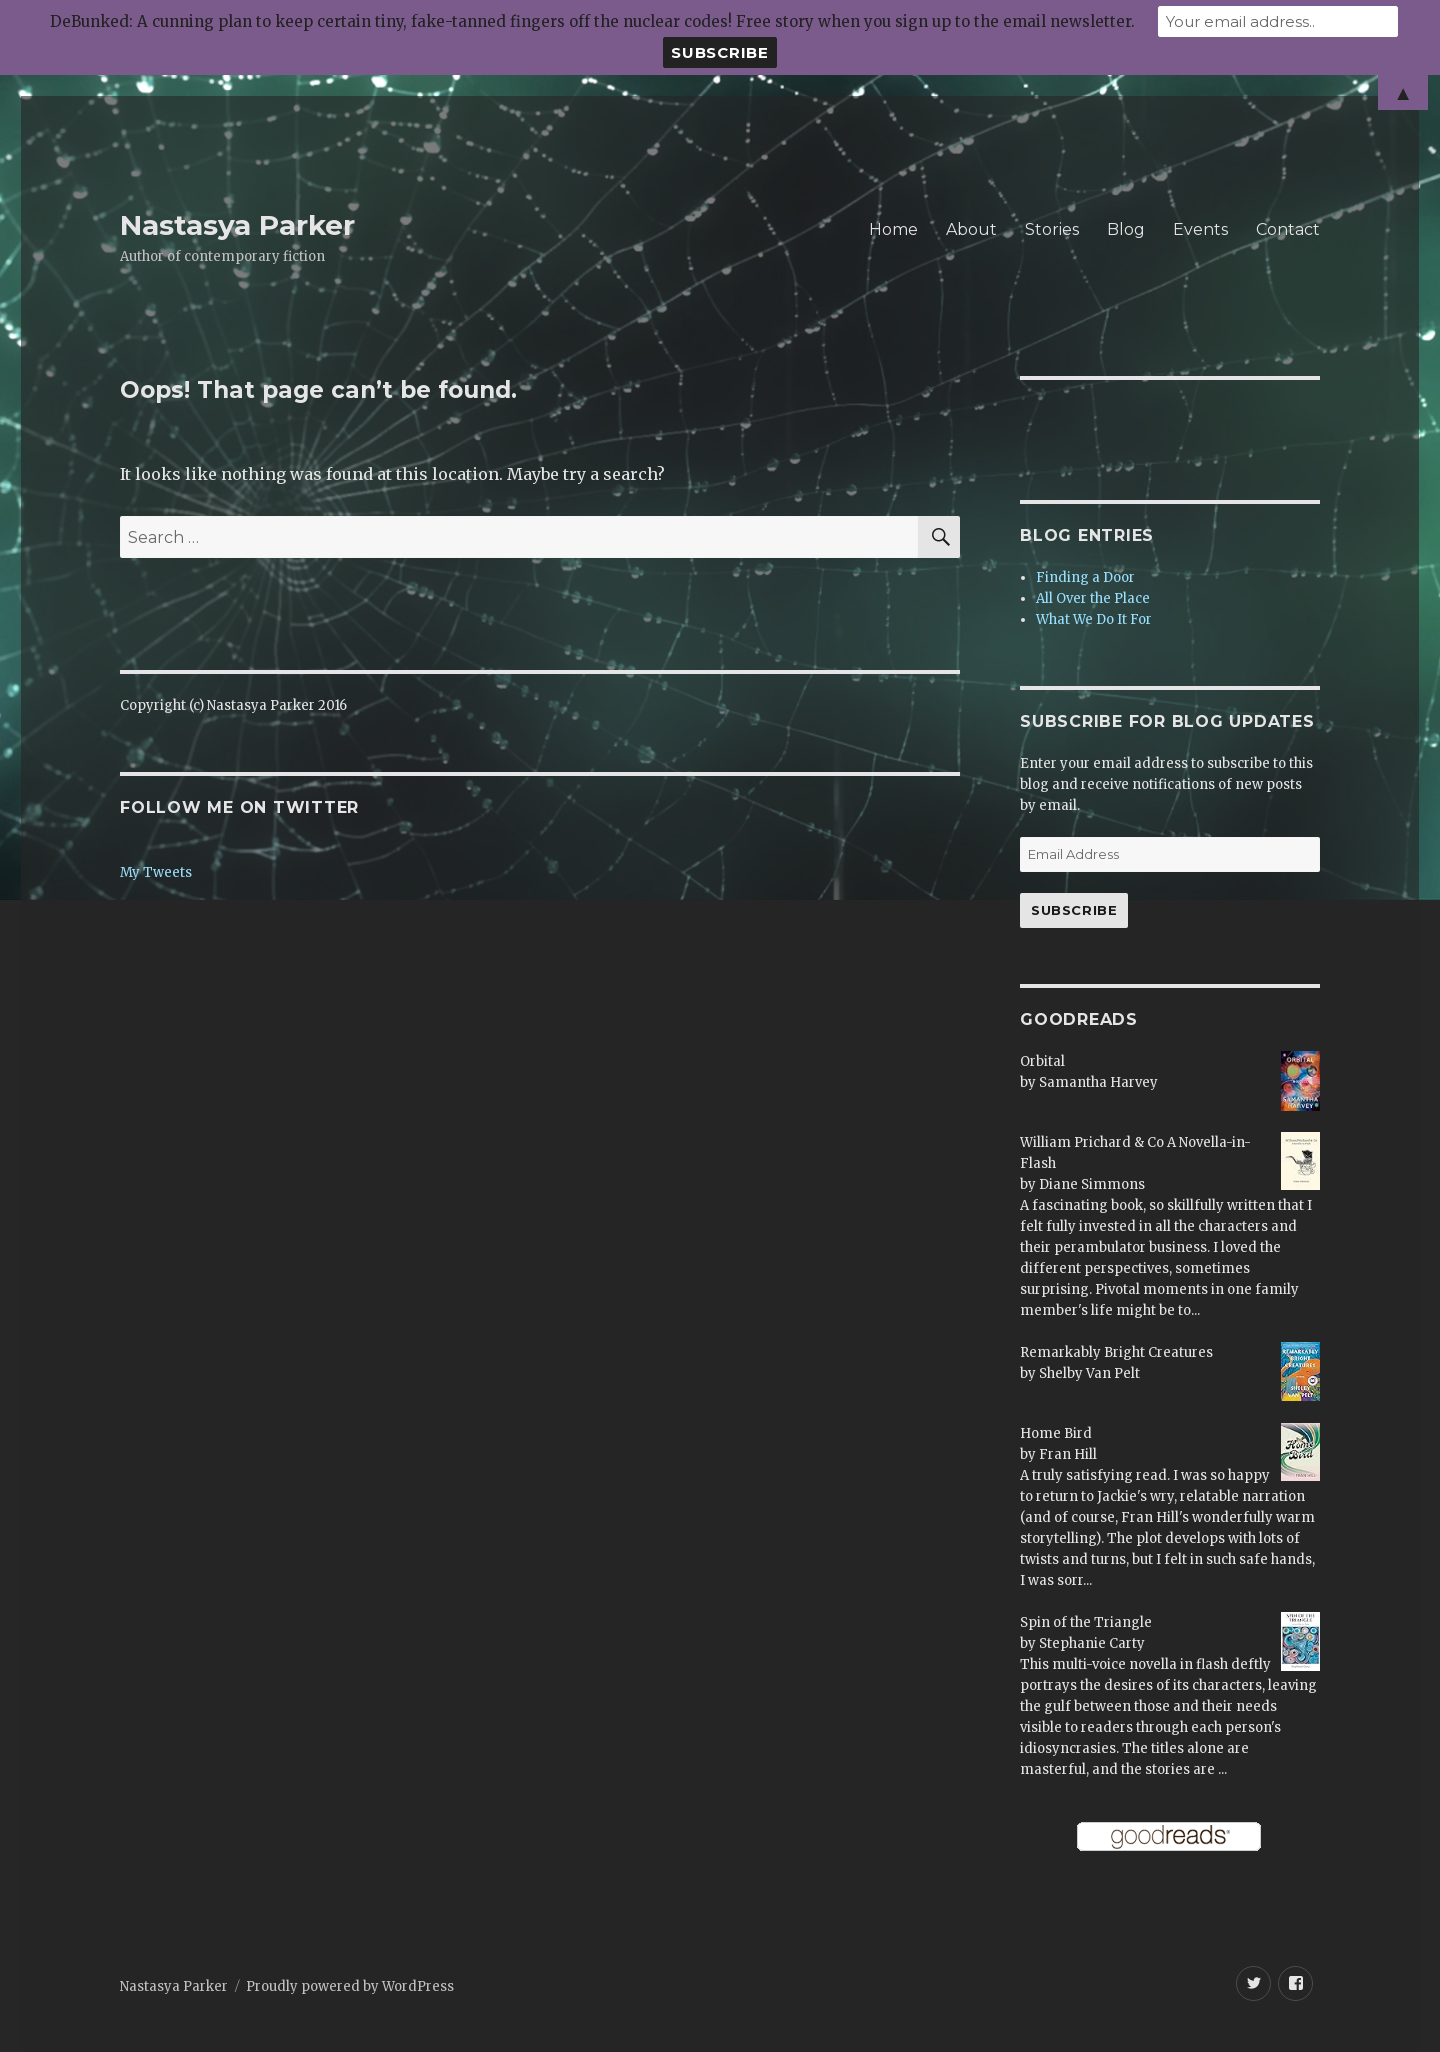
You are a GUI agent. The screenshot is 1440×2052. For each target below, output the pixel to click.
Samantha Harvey (1098, 1082)
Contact (1288, 229)
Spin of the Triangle (1086, 1622)
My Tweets (156, 872)
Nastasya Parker (237, 225)
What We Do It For (1094, 619)
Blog (1126, 229)
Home (893, 229)
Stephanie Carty (1092, 1643)
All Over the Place (1093, 598)
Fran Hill (1068, 1454)
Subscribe (1074, 910)
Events (1200, 229)
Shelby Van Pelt (1089, 1373)
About (971, 229)
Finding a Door (1085, 577)
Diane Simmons (1092, 1184)
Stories (1052, 229)
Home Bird (1056, 1433)
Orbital (1042, 1061)
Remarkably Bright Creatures (1116, 1352)
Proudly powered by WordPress (350, 1986)
